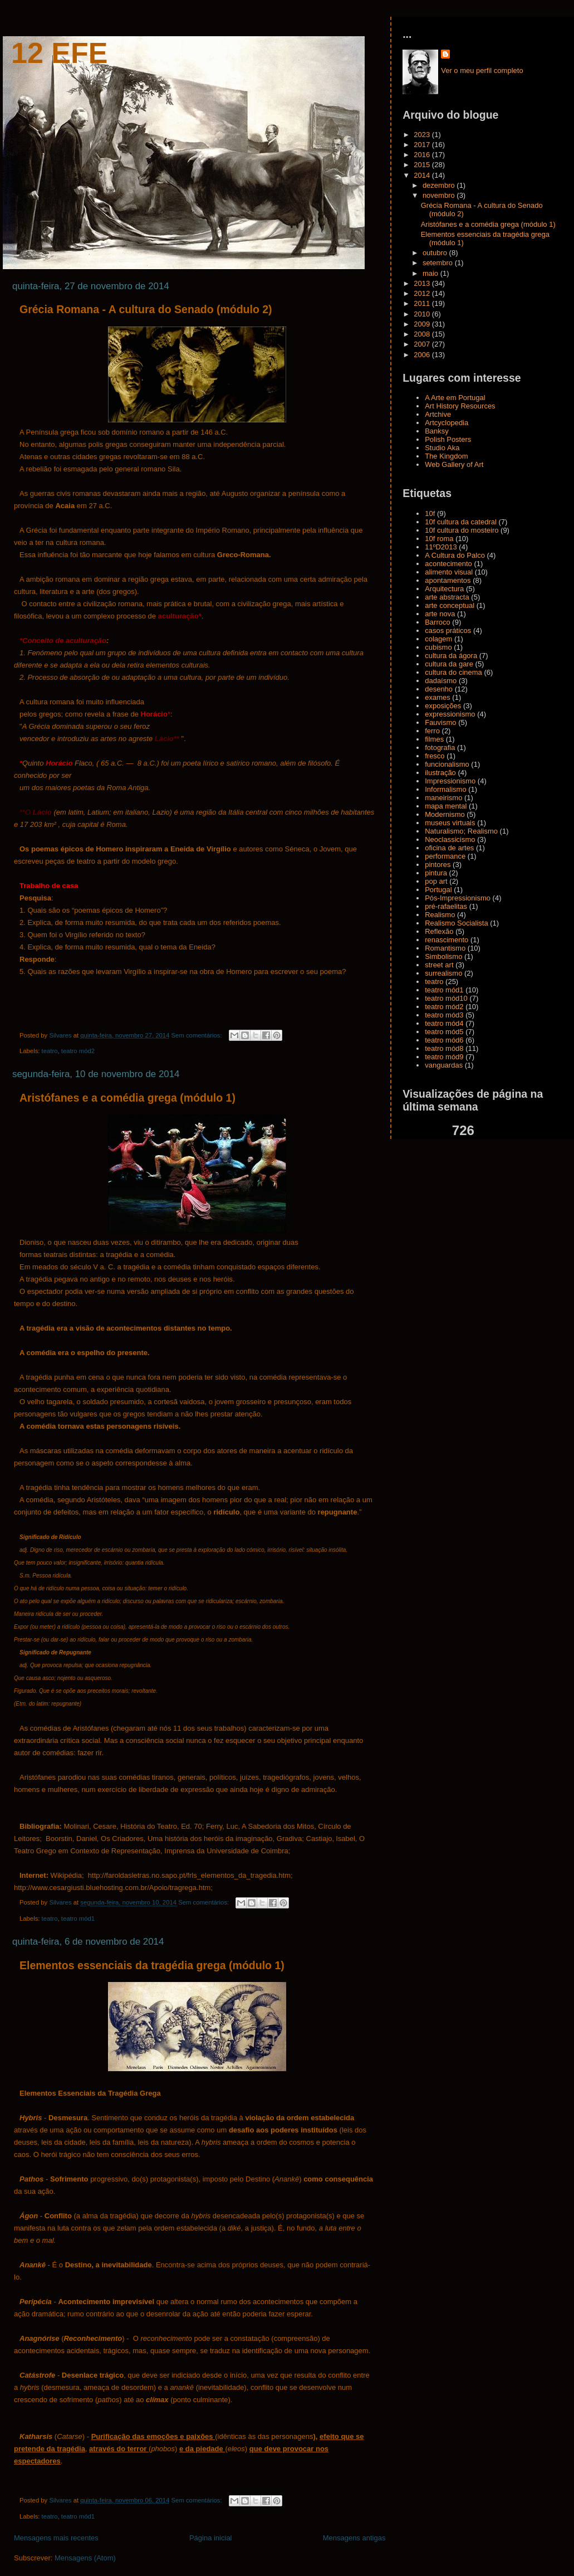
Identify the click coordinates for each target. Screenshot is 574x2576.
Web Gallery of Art (454, 464)
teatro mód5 (444, 1032)
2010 (423, 314)
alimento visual (449, 572)
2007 (423, 344)
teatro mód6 (444, 1040)
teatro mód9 (444, 1057)
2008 (423, 334)
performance (445, 856)
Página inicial (210, 2538)
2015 (423, 164)
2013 (423, 283)
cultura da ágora (451, 655)
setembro (439, 263)
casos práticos (448, 630)
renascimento (446, 940)
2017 (423, 144)
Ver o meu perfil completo (482, 70)
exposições (443, 706)
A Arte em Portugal (455, 397)
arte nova (440, 614)
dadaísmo (441, 680)
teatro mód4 (444, 1023)
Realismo (440, 914)
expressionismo (450, 714)
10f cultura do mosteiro (461, 530)
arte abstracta (447, 597)
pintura (436, 873)
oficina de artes (449, 848)
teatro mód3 (444, 1015)
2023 (423, 134)
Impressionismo (450, 781)
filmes (434, 739)
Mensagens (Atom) (85, 2558)
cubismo (438, 647)
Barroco (437, 622)
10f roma (439, 538)
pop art (436, 881)
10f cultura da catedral (461, 522)
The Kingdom (446, 456)
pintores (437, 864)
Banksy (437, 431)
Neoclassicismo (450, 839)
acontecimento (448, 563)
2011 (423, 303)
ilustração (440, 772)
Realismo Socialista (456, 923)
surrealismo (443, 973)
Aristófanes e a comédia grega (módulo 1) (127, 1098)
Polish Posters (448, 439)
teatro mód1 (78, 1918)
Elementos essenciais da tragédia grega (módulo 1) (151, 1965)
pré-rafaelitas (446, 906)
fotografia (440, 747)
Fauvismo (440, 722)
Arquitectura (444, 589)
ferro (432, 731)
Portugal (438, 889)
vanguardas (444, 1065)
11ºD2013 (441, 547)
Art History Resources (460, 406)
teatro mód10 (446, 998)
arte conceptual (449, 605)
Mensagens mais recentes (56, 2538)
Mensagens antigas (354, 2538)
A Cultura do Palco (455, 555)
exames (437, 697)
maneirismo (443, 797)
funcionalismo (447, 764)
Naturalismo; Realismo (461, 831)
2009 (423, 324)
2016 (423, 154)
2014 (423, 175)
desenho (439, 689)
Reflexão (439, 931)
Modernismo (445, 814)
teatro (50, 1051)
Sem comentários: (197, 1035)
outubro (436, 253)
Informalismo (445, 789)
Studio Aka (442, 448)
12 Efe (59, 53)
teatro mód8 (444, 1048)
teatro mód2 (78, 1051)
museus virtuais (450, 823)
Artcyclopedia (446, 422)
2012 (423, 293)
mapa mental (446, 806)
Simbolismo (443, 956)
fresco (434, 756)
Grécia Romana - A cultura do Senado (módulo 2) (145, 309)
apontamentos (447, 580)
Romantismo (445, 948)
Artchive (438, 414)
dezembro (440, 185)
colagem (438, 639)
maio (431, 273)
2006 (423, 354)
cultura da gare (449, 664)
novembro (440, 195)
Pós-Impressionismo (457, 898)
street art (439, 965)
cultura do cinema (453, 672)
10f (430, 513)
